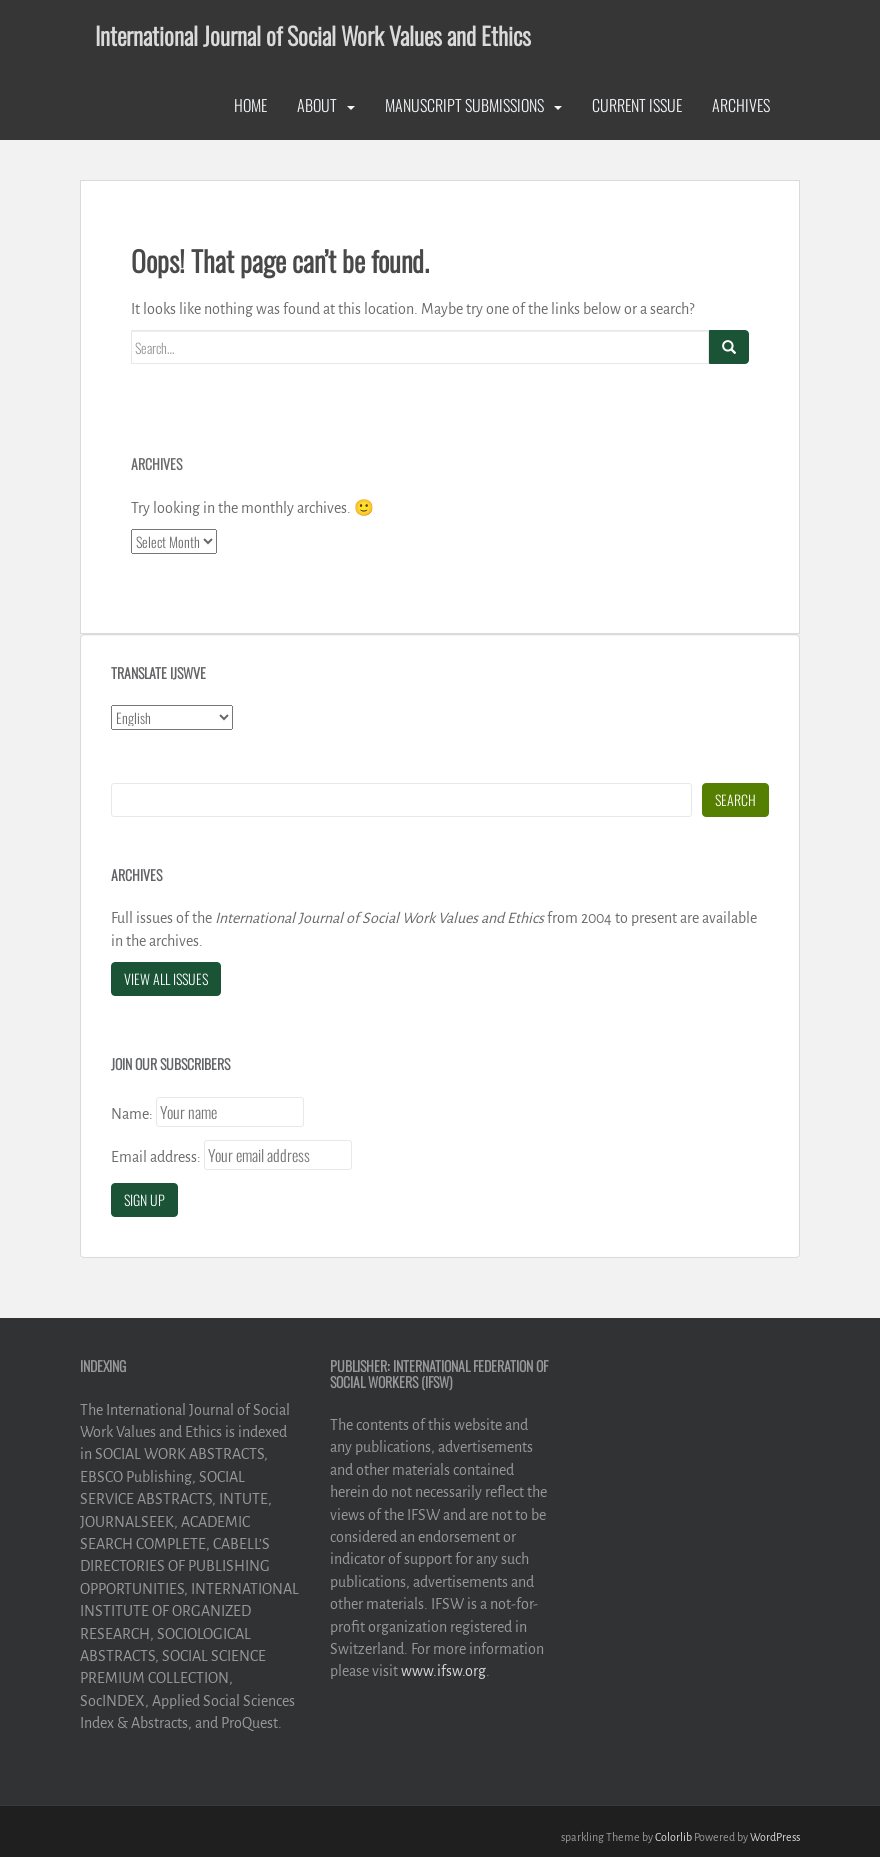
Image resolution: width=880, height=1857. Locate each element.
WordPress (775, 1837)
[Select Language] (172, 717)
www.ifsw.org (443, 1671)
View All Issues (166, 978)
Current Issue (637, 105)
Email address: (156, 1157)
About (317, 105)
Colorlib (673, 1837)
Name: (132, 1114)
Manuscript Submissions (464, 105)
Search (735, 799)
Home (250, 105)
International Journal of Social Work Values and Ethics (313, 35)
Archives (741, 105)
